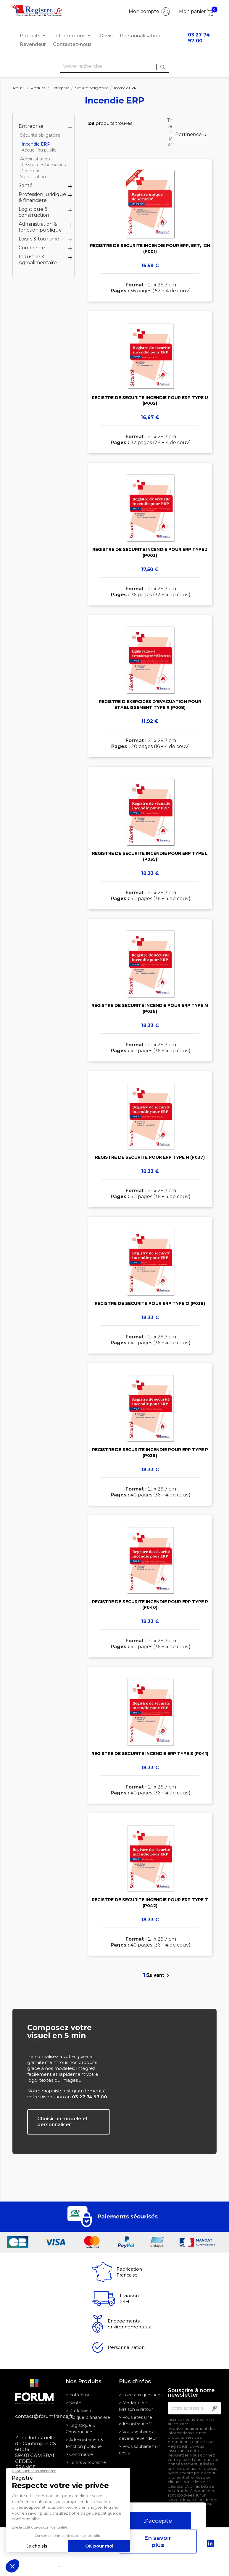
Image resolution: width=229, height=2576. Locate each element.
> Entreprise (78, 2395)
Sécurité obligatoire (40, 135)
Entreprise (31, 126)
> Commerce (79, 2454)
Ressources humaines (43, 165)
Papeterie (30, 170)
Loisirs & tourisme (39, 239)
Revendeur (33, 44)
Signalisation (33, 176)
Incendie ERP (36, 144)
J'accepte (158, 2520)
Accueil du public (39, 150)
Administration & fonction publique (40, 227)
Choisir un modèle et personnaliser (62, 2121)
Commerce (32, 248)
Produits (33, 35)
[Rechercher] (114, 66)
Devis (106, 36)
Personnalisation (140, 36)
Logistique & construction (34, 212)
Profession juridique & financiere (42, 197)
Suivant (158, 1975)
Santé (26, 185)
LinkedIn (210, 2543)
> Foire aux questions (140, 2395)
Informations (73, 35)
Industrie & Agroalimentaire (38, 259)
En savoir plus (157, 2541)
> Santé (73, 2403)
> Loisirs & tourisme (86, 2462)
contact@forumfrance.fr (36, 2416)
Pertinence (192, 135)
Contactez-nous (72, 44)
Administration (35, 159)
